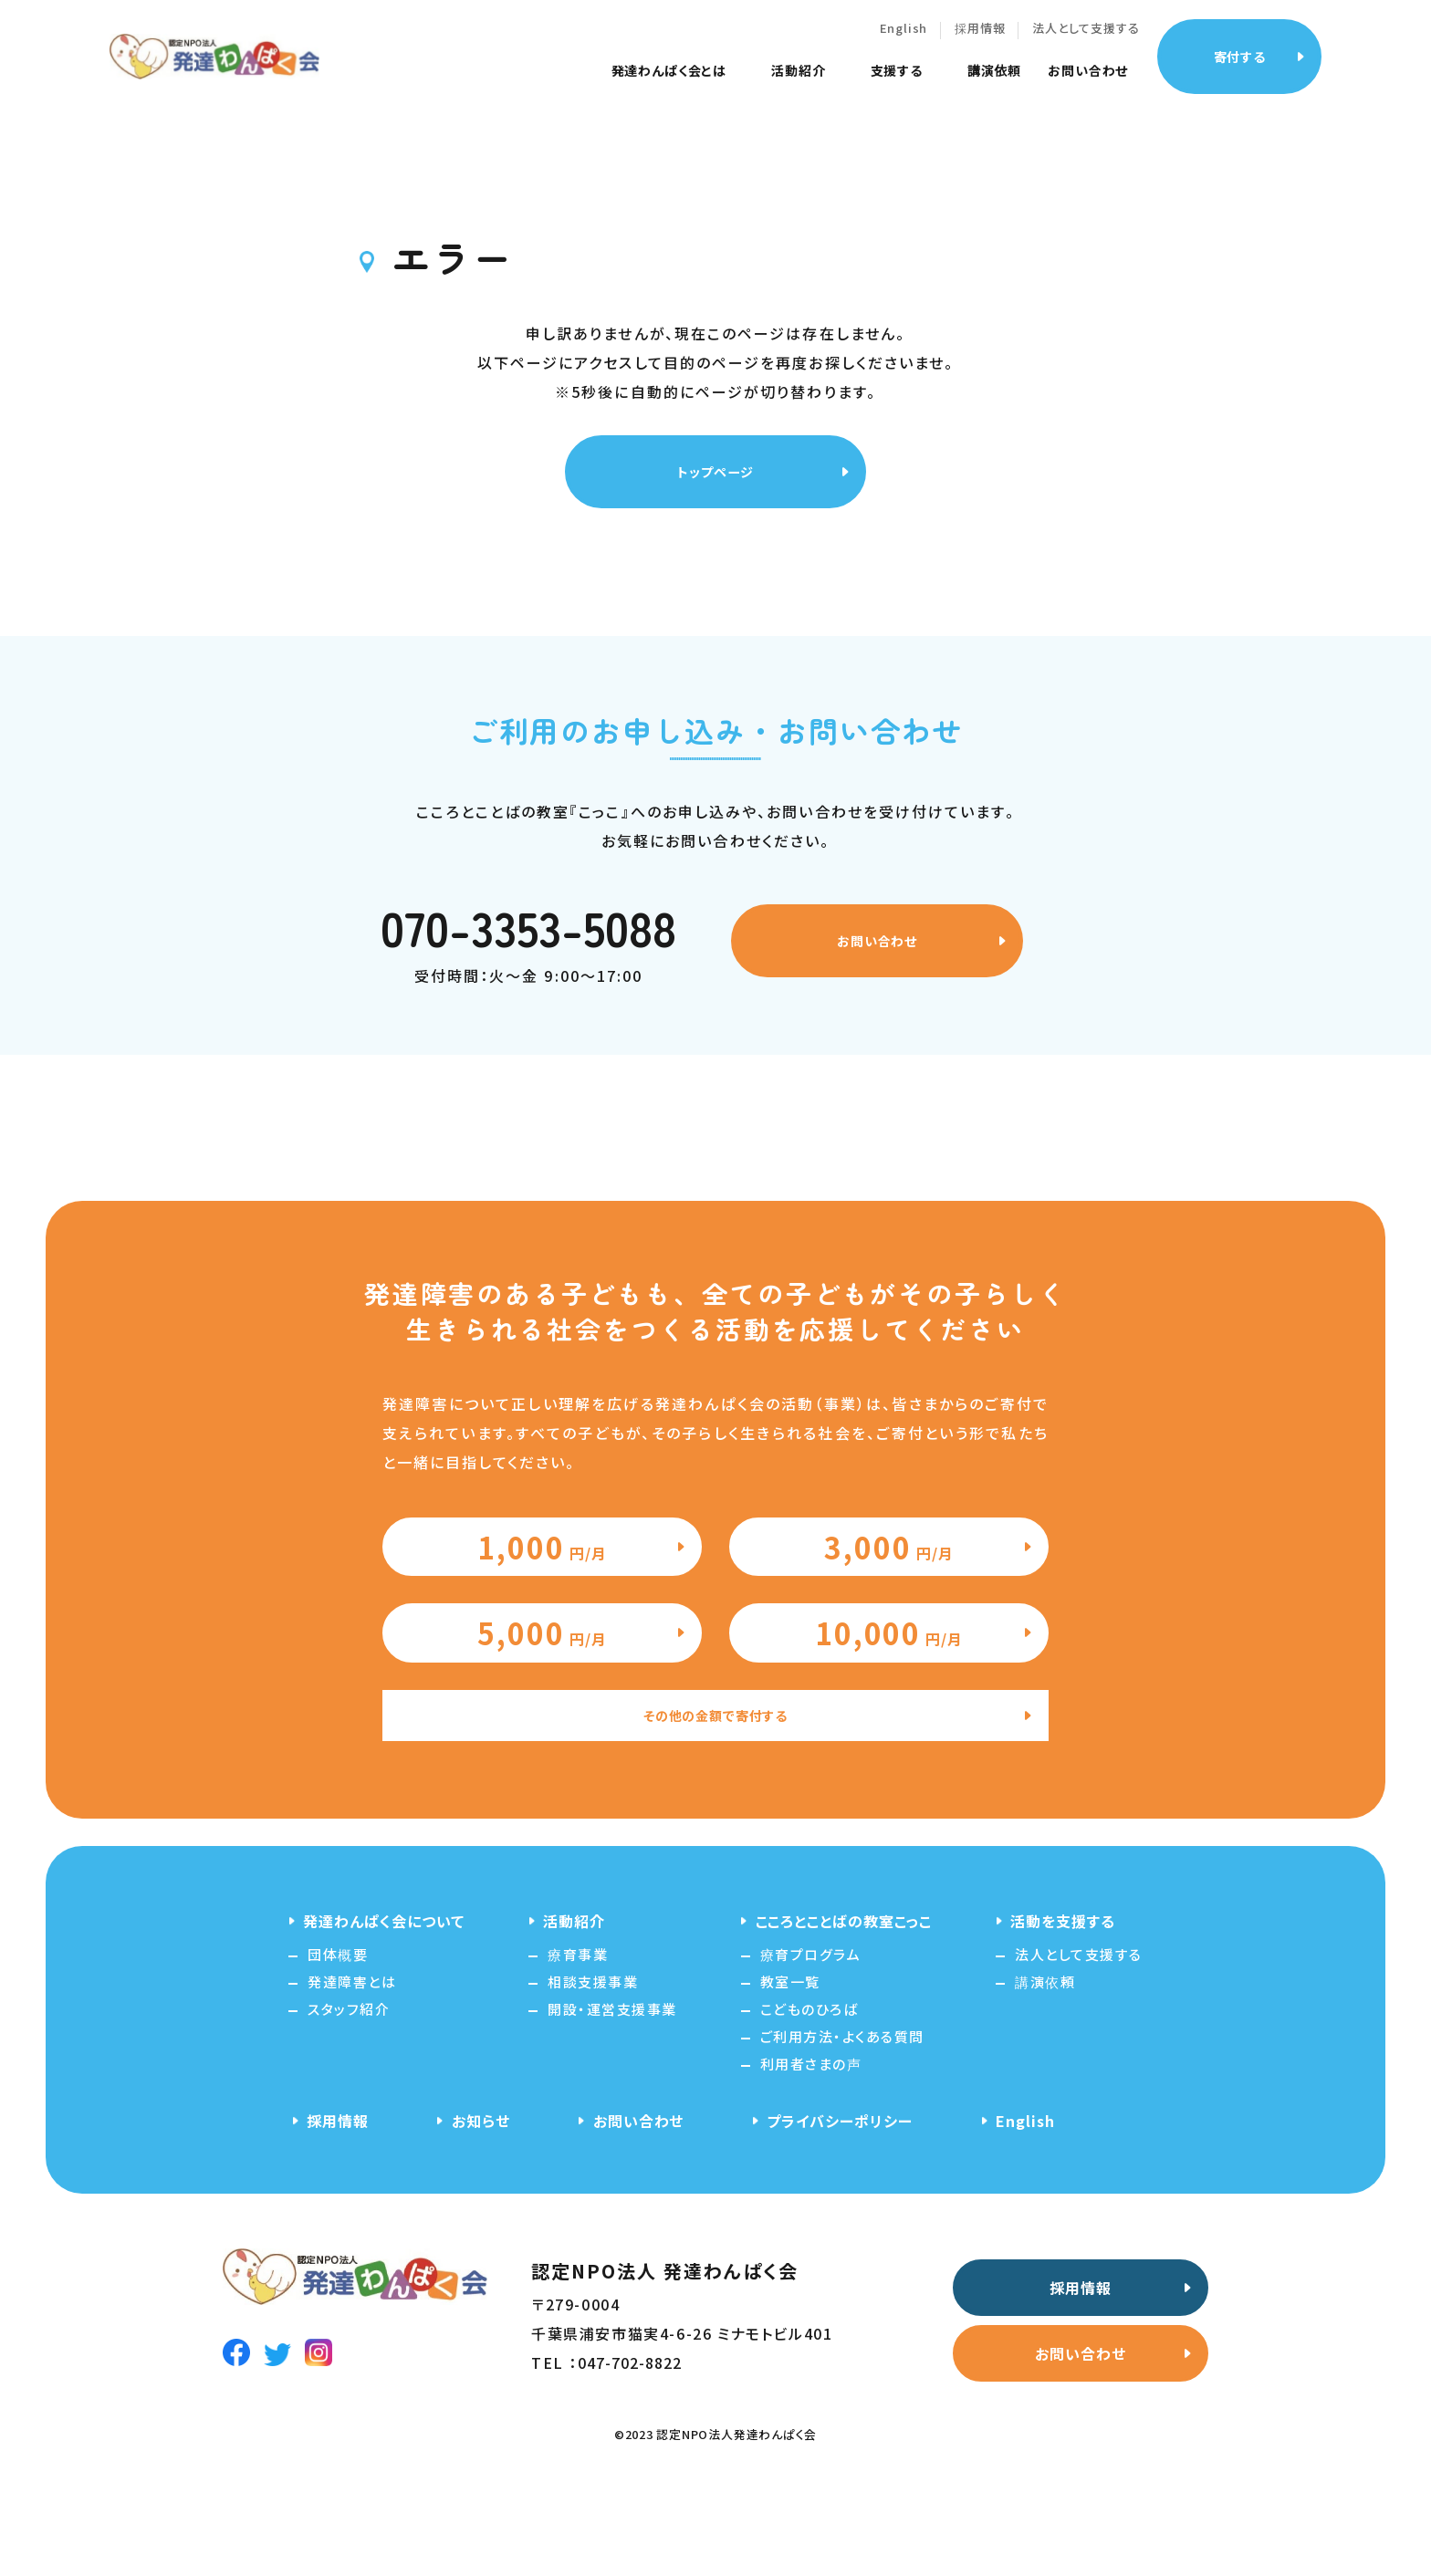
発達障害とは (352, 2069)
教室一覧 (790, 2069)
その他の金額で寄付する (716, 1801)
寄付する (1258, 67)
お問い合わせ (1106, 82)
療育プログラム (811, 2041)
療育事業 (578, 2041)
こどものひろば (809, 2096)
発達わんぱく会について (384, 2008)
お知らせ (481, 2208)
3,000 (889, 1582)
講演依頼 (1012, 82)
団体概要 (338, 2041)
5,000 (542, 1701)
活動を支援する (1062, 2008)
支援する (914, 82)
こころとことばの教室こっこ (844, 2008)
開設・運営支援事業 (612, 2096)
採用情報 (998, 39)
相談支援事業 (593, 2069)
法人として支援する (1103, 39)
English (921, 39)
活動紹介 (816, 82)
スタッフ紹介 (349, 2096)
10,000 (889, 1701)
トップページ (708, 482)
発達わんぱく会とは (687, 82)
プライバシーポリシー (840, 2208)
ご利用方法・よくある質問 (842, 2123)
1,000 (542, 1582)
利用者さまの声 (811, 2151)
